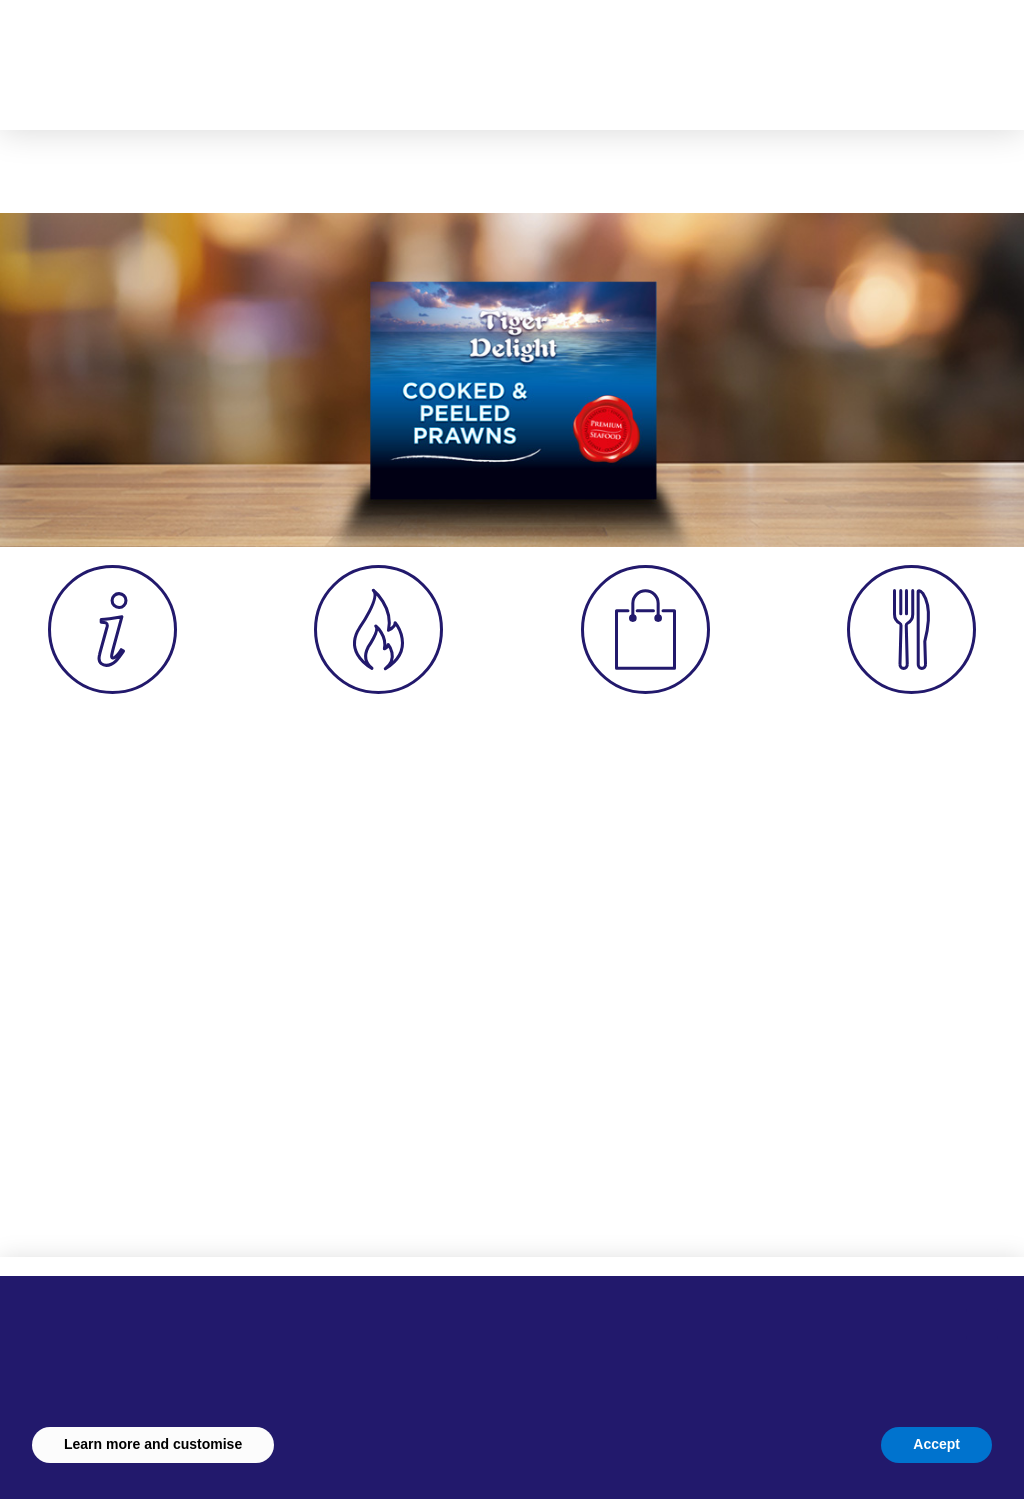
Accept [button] (936, 1444)
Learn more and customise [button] (153, 1444)
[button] (755, 55)
